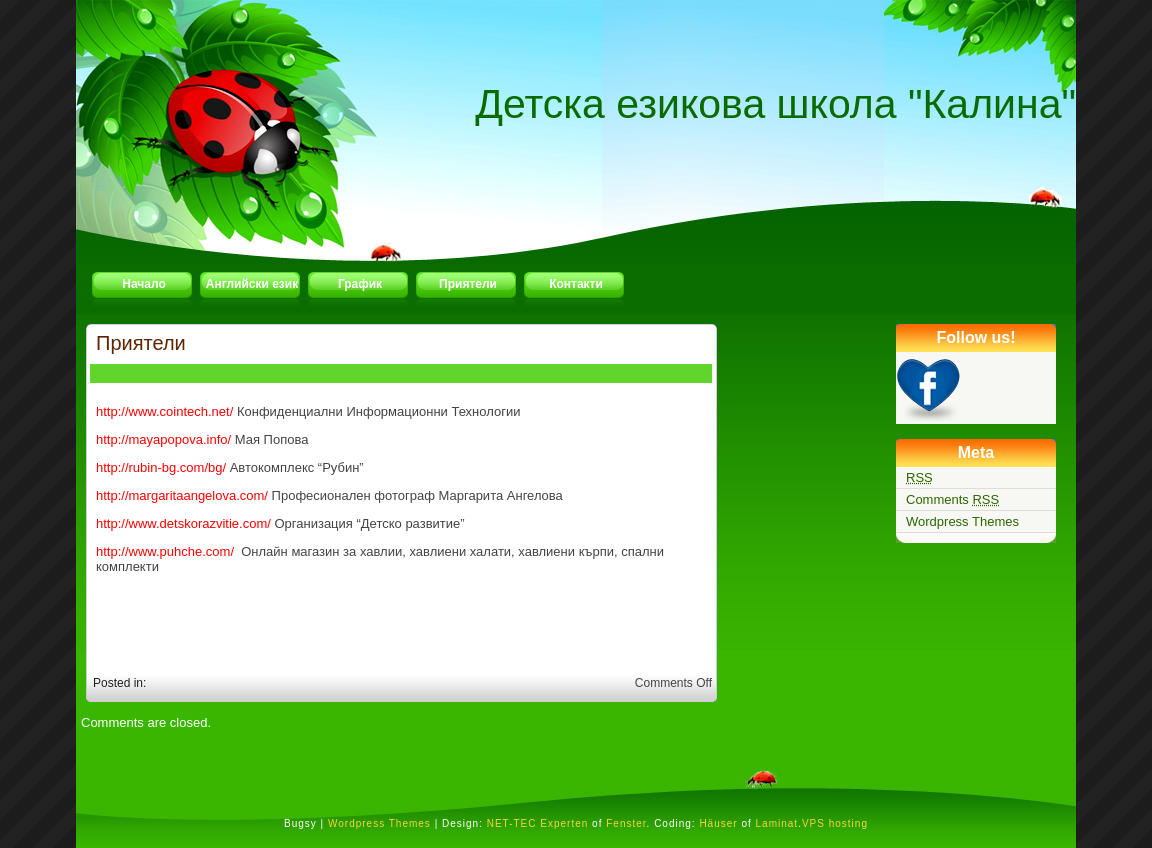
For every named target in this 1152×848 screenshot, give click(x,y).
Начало (143, 284)
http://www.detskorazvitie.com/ (183, 523)
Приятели (468, 284)
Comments (952, 499)
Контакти (576, 284)
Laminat (777, 823)
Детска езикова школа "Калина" (775, 104)
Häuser (718, 823)
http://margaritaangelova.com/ (182, 495)
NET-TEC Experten (538, 823)
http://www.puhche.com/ (165, 551)
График (360, 284)
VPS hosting (835, 823)
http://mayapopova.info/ (163, 439)
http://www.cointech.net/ (164, 411)
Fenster (626, 823)
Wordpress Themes (962, 521)
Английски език (252, 284)
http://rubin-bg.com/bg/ (161, 467)
